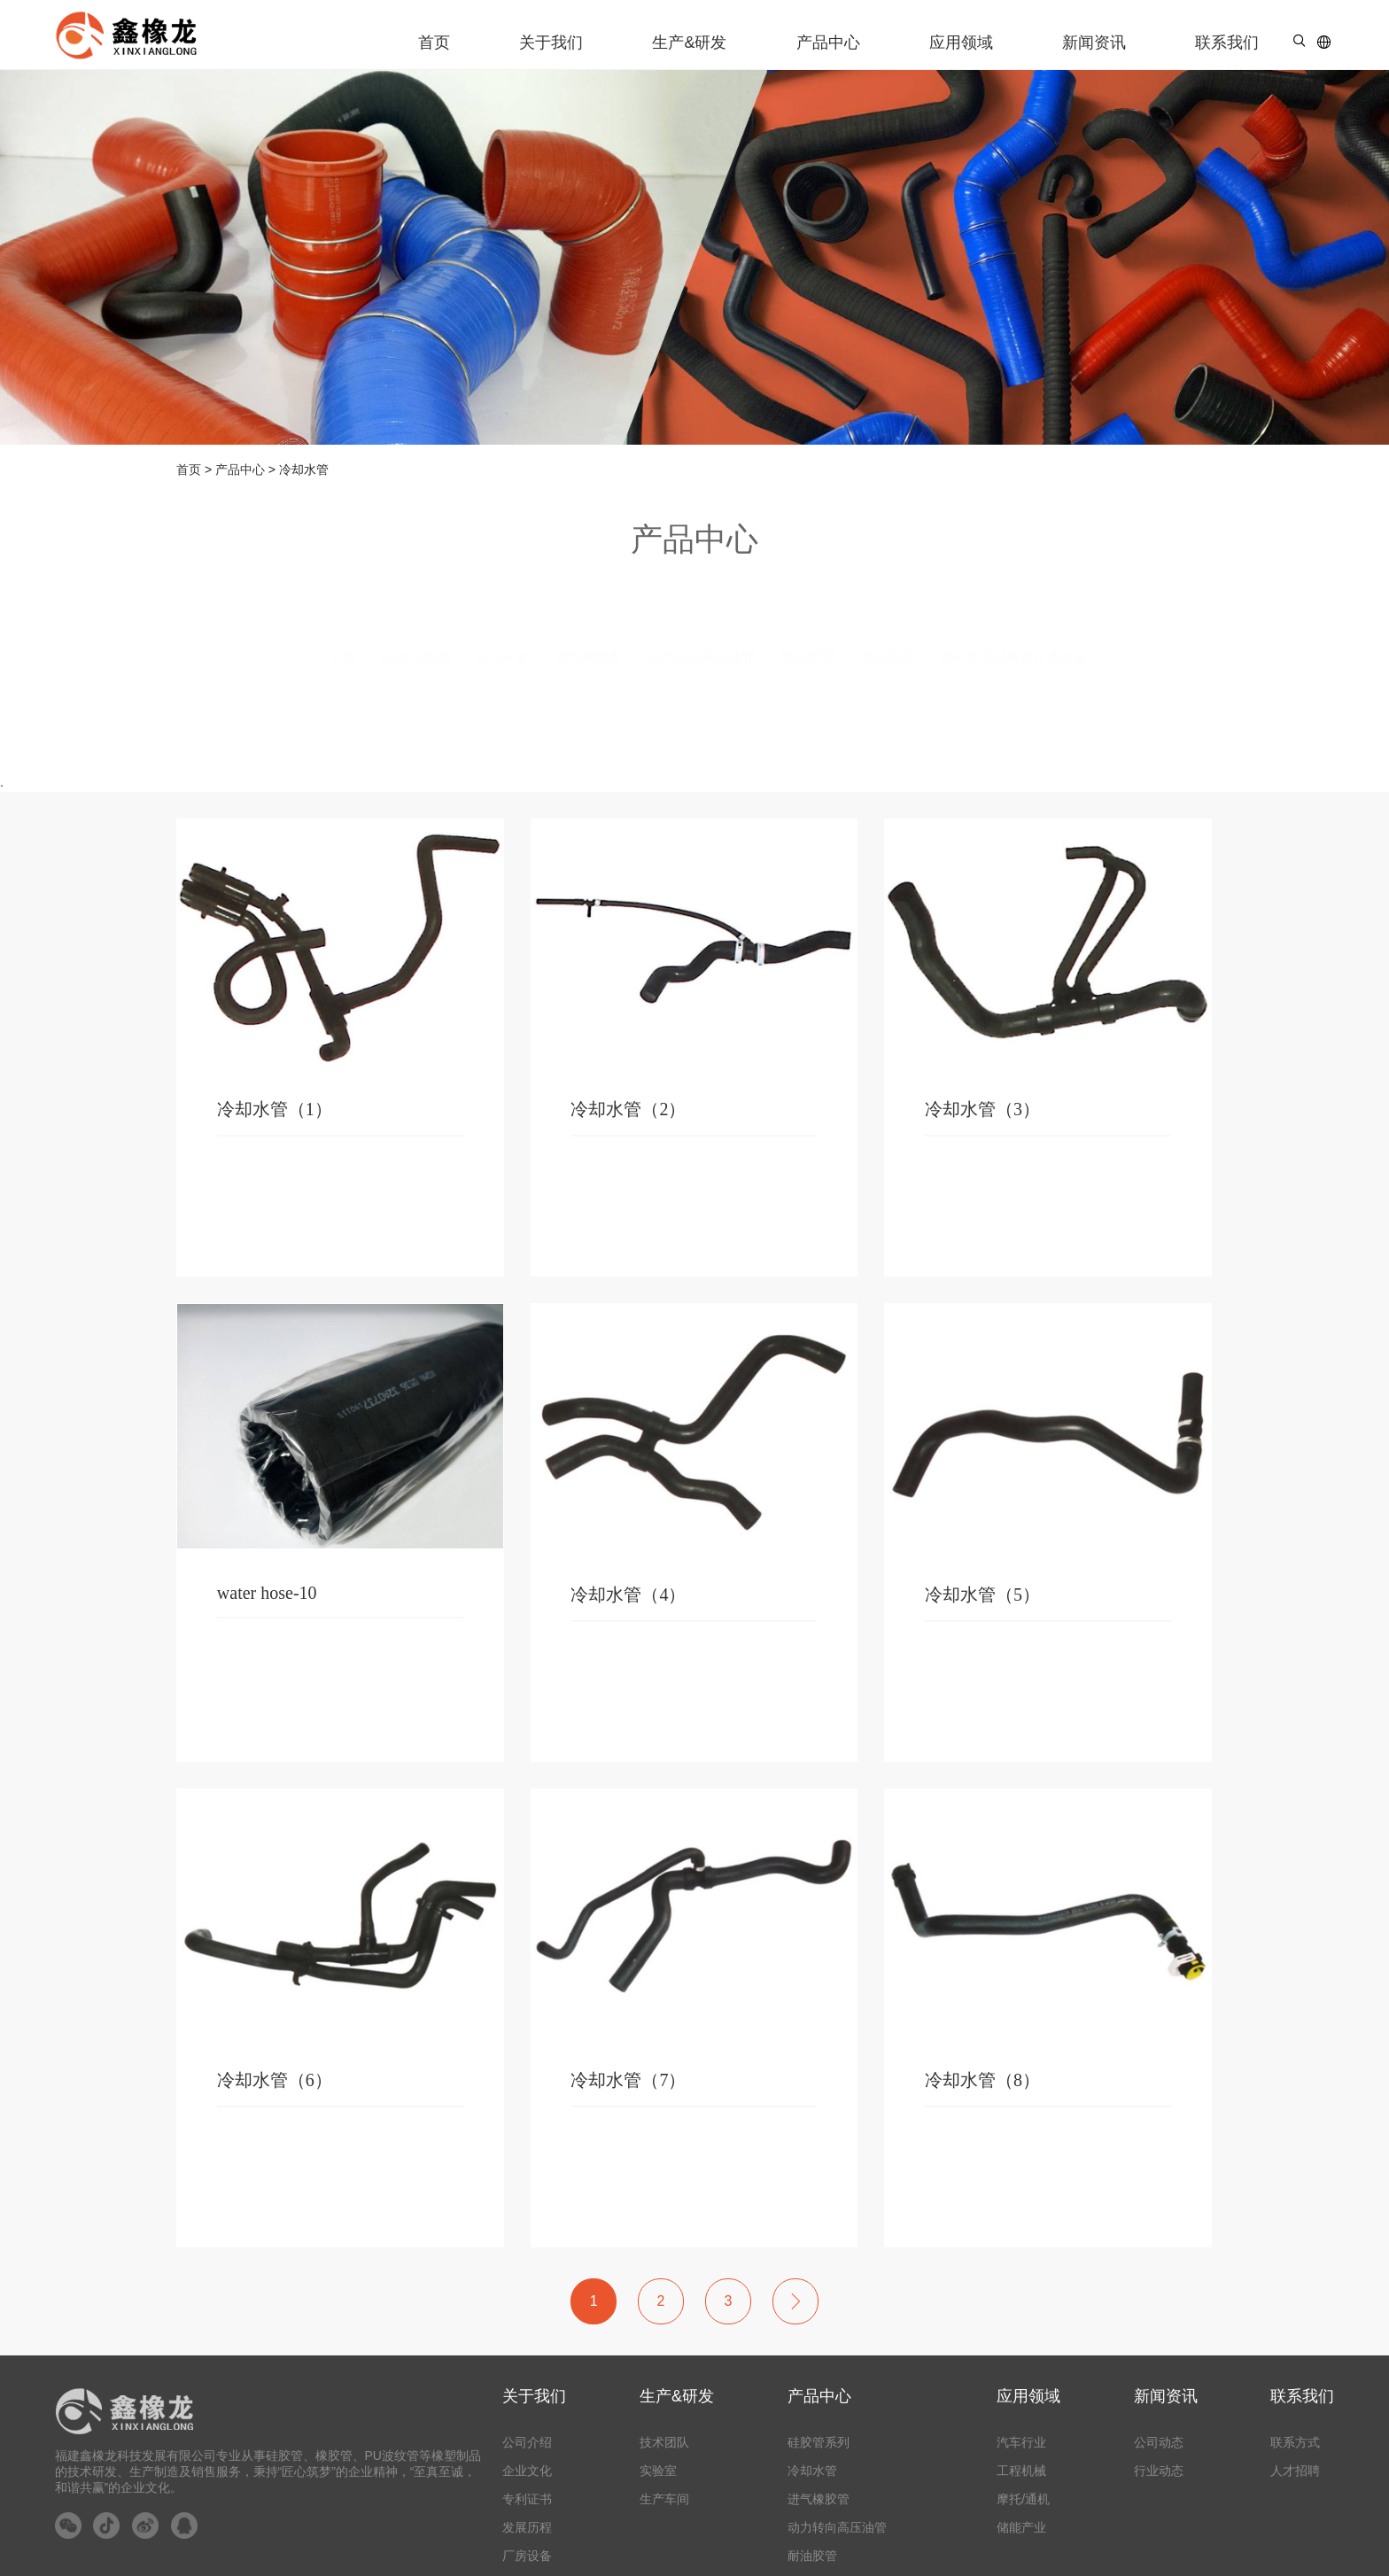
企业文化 (527, 2470)
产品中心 (828, 42)
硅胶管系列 (819, 2442)
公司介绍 (527, 2442)
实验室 (658, 2470)
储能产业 (1021, 2527)
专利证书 (527, 2499)
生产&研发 (689, 42)
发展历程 (527, 2527)
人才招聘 (1295, 2470)
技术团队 (664, 2442)
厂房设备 (527, 2556)
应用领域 (961, 42)
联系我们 (1227, 42)
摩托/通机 (1023, 2499)
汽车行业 (1021, 2442)
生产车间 (664, 2499)
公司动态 (1158, 2442)
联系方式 (1295, 2442)
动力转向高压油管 (837, 2527)
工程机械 (1021, 2470)
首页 (434, 42)
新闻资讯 (1094, 42)
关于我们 (551, 42)
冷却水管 (812, 2470)
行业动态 (1158, 2470)
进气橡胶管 (819, 2499)
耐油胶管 (812, 2556)
